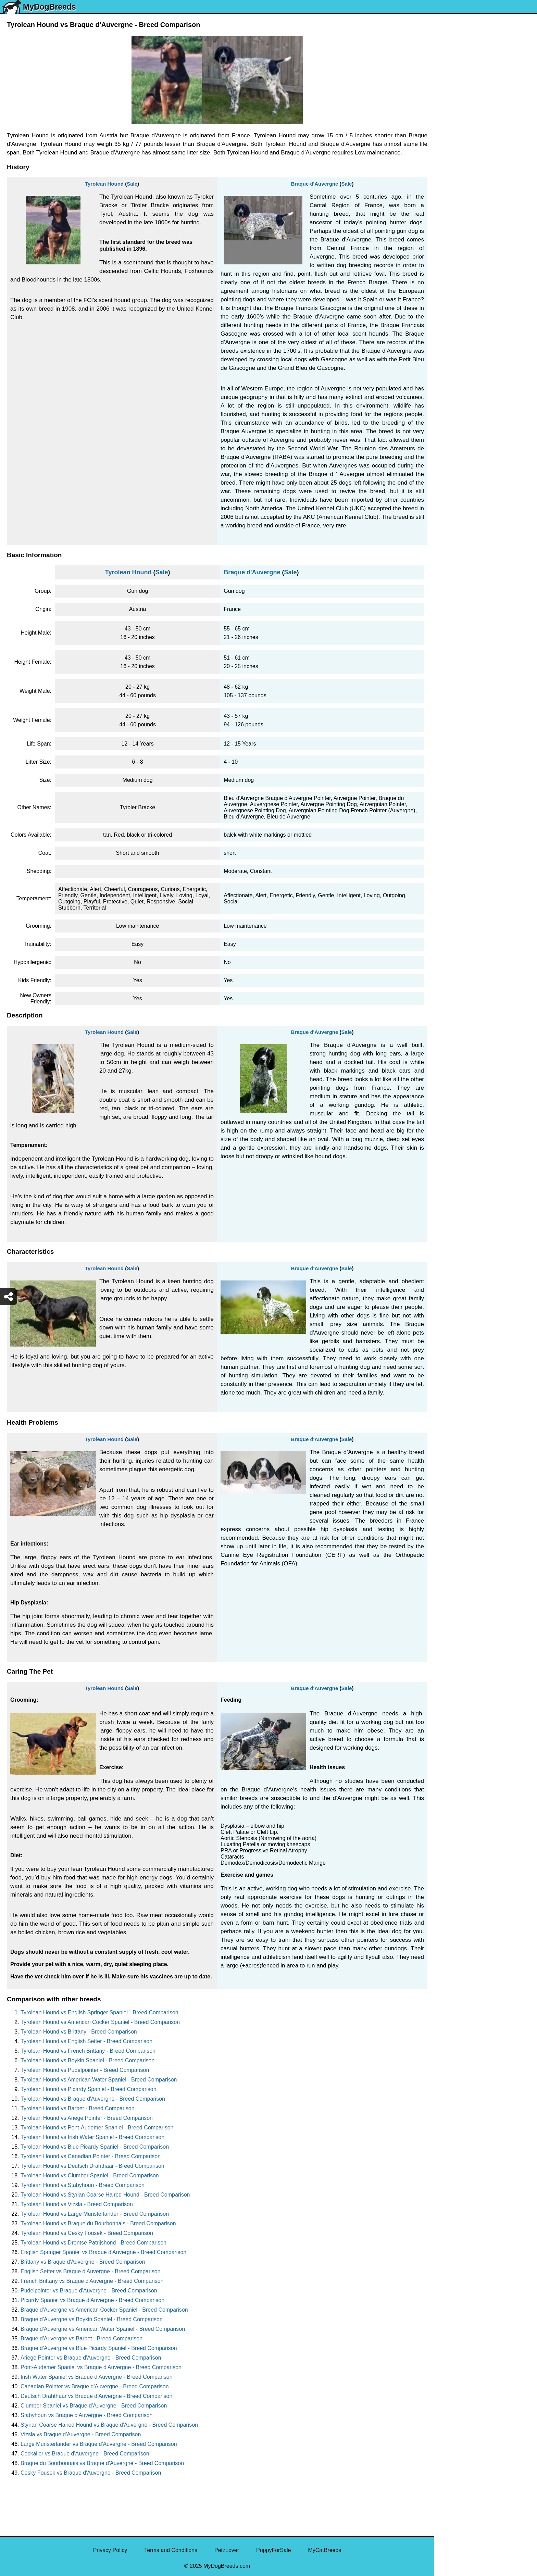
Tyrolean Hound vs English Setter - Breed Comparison (86, 2041)
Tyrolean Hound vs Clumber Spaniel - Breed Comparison (90, 2175)
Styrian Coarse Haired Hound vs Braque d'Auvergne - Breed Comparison (109, 2425)
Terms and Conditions (170, 2550)
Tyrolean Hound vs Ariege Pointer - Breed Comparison (87, 2118)
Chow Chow (453, 329)
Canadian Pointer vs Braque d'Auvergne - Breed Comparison (95, 2386)
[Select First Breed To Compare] (486, 37)
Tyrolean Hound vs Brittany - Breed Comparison (79, 2032)
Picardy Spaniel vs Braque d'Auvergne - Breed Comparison (92, 2300)
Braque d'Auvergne (314, 184)
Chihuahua (452, 243)
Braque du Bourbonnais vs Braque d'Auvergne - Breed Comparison (102, 2463)
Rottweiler (451, 228)
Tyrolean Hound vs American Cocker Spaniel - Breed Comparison (100, 2022)
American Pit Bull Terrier (468, 300)
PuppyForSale (273, 2550)
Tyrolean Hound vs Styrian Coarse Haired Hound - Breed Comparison (105, 2195)
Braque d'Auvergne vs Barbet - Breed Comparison (81, 2338)
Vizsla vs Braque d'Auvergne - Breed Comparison (81, 2434)
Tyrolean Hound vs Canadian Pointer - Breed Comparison (91, 2156)
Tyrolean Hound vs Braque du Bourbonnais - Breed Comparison (98, 2223)
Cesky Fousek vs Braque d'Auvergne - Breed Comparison (91, 2473)
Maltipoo (449, 372)
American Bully (457, 271)
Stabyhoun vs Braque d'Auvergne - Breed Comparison (87, 2415)
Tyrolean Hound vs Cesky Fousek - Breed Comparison (87, 2233)
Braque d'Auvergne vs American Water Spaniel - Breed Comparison (103, 2329)
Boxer (446, 286)
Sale (132, 184)
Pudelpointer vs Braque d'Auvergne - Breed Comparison (89, 2290)
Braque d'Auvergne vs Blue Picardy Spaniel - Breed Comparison (99, 2348)
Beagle (447, 314)
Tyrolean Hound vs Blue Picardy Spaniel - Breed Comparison (95, 2147)
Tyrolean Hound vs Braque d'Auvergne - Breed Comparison (93, 2099)
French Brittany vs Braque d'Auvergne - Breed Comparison (92, 2281)
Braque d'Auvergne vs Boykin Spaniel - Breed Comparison (92, 2319)
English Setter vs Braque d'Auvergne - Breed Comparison (91, 2271)
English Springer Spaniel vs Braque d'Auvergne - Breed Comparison (103, 2252)
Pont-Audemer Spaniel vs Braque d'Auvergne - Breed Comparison (101, 2367)
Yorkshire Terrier (458, 113)
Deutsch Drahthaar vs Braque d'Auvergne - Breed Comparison (96, 2396)
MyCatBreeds (324, 2550)
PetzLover (226, 2550)
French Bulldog (457, 156)
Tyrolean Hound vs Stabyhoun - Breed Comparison (83, 2185)
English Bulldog (457, 127)
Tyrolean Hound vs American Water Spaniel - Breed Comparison (99, 2080)
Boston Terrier (456, 257)
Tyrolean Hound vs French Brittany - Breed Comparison (88, 2051)
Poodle (447, 358)
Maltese (448, 171)
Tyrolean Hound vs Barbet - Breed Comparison (78, 2108)
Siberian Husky (457, 99)
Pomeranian (453, 142)
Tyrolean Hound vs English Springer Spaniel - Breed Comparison (99, 2012)
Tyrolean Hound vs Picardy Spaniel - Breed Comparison (89, 2089)
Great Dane (453, 343)
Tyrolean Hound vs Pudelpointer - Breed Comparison (85, 2070)
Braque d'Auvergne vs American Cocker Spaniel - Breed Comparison (104, 2310)
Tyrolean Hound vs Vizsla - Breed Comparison (77, 2204)
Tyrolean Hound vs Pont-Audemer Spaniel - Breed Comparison (97, 2127)
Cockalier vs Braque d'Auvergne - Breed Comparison (85, 2453)
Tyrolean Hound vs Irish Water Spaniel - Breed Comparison (92, 2137)
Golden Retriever (459, 214)
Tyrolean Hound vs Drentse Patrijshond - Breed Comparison (93, 2243)
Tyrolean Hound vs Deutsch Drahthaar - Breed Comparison (92, 2166)
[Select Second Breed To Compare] (486, 51)
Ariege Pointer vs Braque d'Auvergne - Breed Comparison (91, 2358)
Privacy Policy (110, 2550)
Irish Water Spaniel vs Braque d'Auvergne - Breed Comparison (97, 2377)
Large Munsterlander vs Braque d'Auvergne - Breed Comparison (99, 2444)
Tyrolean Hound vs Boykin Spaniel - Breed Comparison (87, 2060)
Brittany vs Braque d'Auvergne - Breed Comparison (83, 2262)
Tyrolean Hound (104, 184)
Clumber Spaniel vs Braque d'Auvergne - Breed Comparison (94, 2406)
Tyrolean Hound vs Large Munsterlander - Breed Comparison (95, 2214)
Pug (443, 185)
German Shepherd (461, 199)
